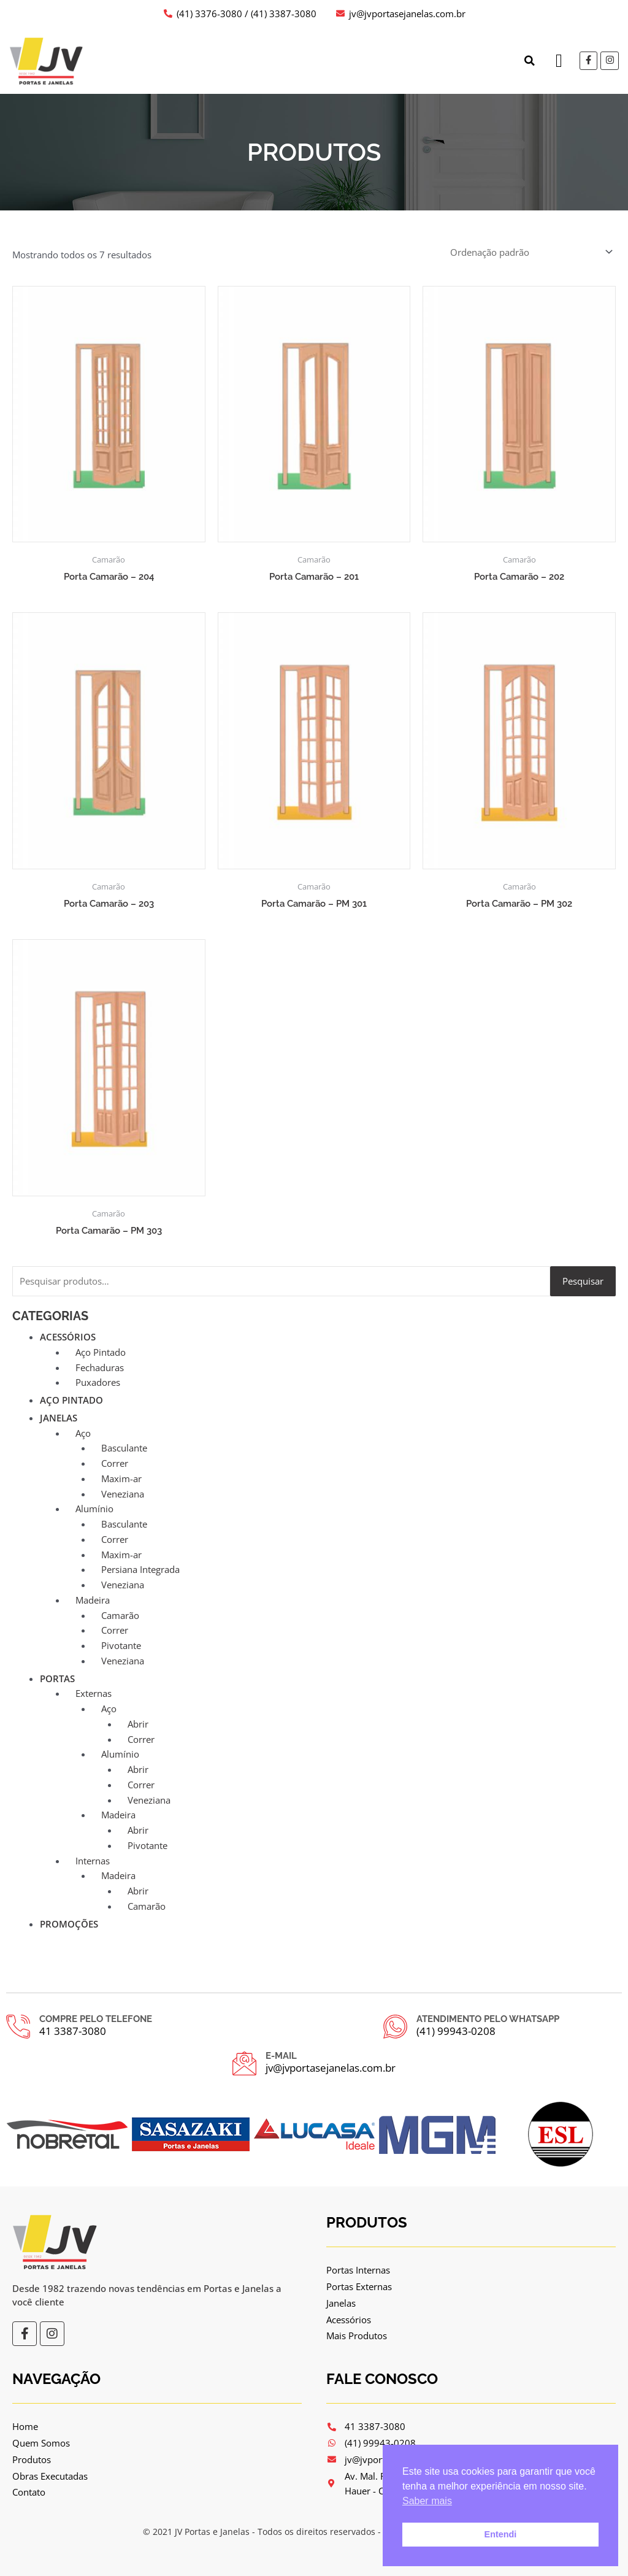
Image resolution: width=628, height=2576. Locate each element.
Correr (114, 1463)
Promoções (69, 1924)
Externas (93, 1694)
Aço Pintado (100, 1352)
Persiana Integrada (140, 1570)
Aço (83, 1433)
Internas (92, 1861)
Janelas (58, 1418)
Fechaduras (99, 1367)
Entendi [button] (500, 2534)
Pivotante (121, 1645)
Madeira (92, 1600)
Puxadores (97, 1383)
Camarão (120, 1615)
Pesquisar (582, 1281)
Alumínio (94, 1509)
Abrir (138, 1724)
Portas (57, 1678)
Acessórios (68, 1337)
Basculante (124, 1448)
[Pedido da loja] (530, 252)
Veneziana (122, 1494)
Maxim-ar (121, 1478)
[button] (529, 61)
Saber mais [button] (427, 2501)
